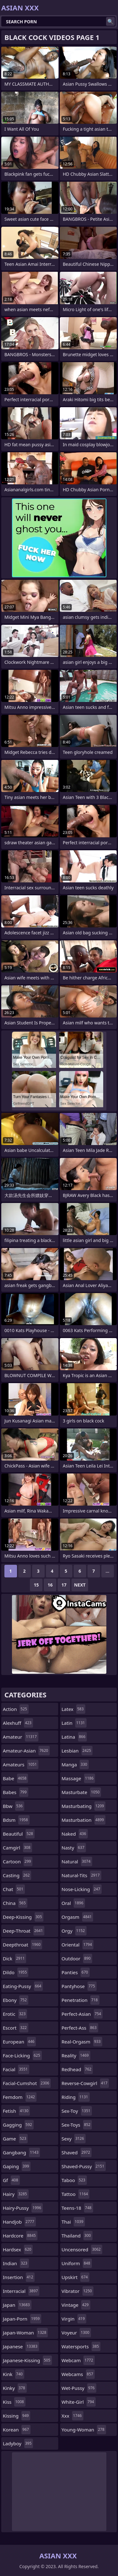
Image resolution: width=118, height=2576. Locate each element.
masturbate (81, 1792)
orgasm (77, 1917)
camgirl (17, 1847)
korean (17, 2429)
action (16, 1709)
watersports (81, 2346)
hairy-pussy (23, 2208)
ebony (15, 2000)
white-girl (79, 2402)
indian (16, 2263)
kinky (15, 2388)
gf (11, 2180)
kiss (14, 2402)
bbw (13, 1806)
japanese (21, 2346)
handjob (19, 2221)
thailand (77, 2235)
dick (14, 1958)
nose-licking (82, 1889)
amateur (20, 1736)
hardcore (20, 2235)
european (19, 2041)
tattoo (76, 2194)
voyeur (76, 2332)
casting (17, 1875)
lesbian (77, 1750)
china (15, 1903)
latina (74, 1736)
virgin (74, 2318)
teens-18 (77, 2208)
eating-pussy (23, 1986)
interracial (21, 2291)
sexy (74, 2138)
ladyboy (18, 2443)
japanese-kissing (27, 2360)
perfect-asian (82, 2014)
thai (73, 2221)
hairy (16, 2194)
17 (63, 1585)
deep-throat (23, 1930)
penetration (80, 2000)
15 (36, 1585)
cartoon (17, 1861)
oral (73, 1903)
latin (74, 1723)
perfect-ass (80, 2027)
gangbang (21, 2152)
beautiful (19, 1833)
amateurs (20, 1764)
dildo (15, 1972)
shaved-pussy (84, 2166)
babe (15, 1778)
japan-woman (25, 2332)
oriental (78, 1944)
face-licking (22, 2055)
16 (50, 1585)
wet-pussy (79, 2388)
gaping (17, 2166)
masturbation (84, 1820)
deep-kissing (23, 1917)
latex (73, 1709)
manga (75, 1764)
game (15, 2138)
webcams (78, 2374)
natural (77, 1861)
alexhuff (18, 1723)
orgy (74, 1930)
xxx (72, 2415)
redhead (77, 2069)
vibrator (77, 2291)
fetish (16, 2111)
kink (13, 2374)
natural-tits (81, 1875)
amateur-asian (26, 1750)
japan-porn (22, 2318)
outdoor (77, 1958)
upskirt (75, 2277)
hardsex (18, 2249)
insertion (19, 2277)
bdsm (16, 1820)
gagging (18, 2124)
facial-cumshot (27, 2083)
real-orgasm (82, 2041)
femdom (20, 2097)
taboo (74, 2180)
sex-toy (77, 2111)
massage (78, 1778)
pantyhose (79, 1986)
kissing (16, 2415)
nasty (74, 1847)
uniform (77, 2263)
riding (76, 2097)
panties (76, 1972)
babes (15, 1792)
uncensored (82, 2249)
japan (17, 2305)
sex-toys (77, 2124)
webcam (78, 2360)
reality (76, 2055)
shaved (77, 2152)
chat (14, 1889)
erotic (15, 2014)
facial (16, 2069)
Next (80, 1585)
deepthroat (22, 1944)
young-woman (84, 2429)
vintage (76, 2305)
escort (15, 2027)
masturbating (84, 1806)
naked (75, 1833)
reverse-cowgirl (85, 2083)
